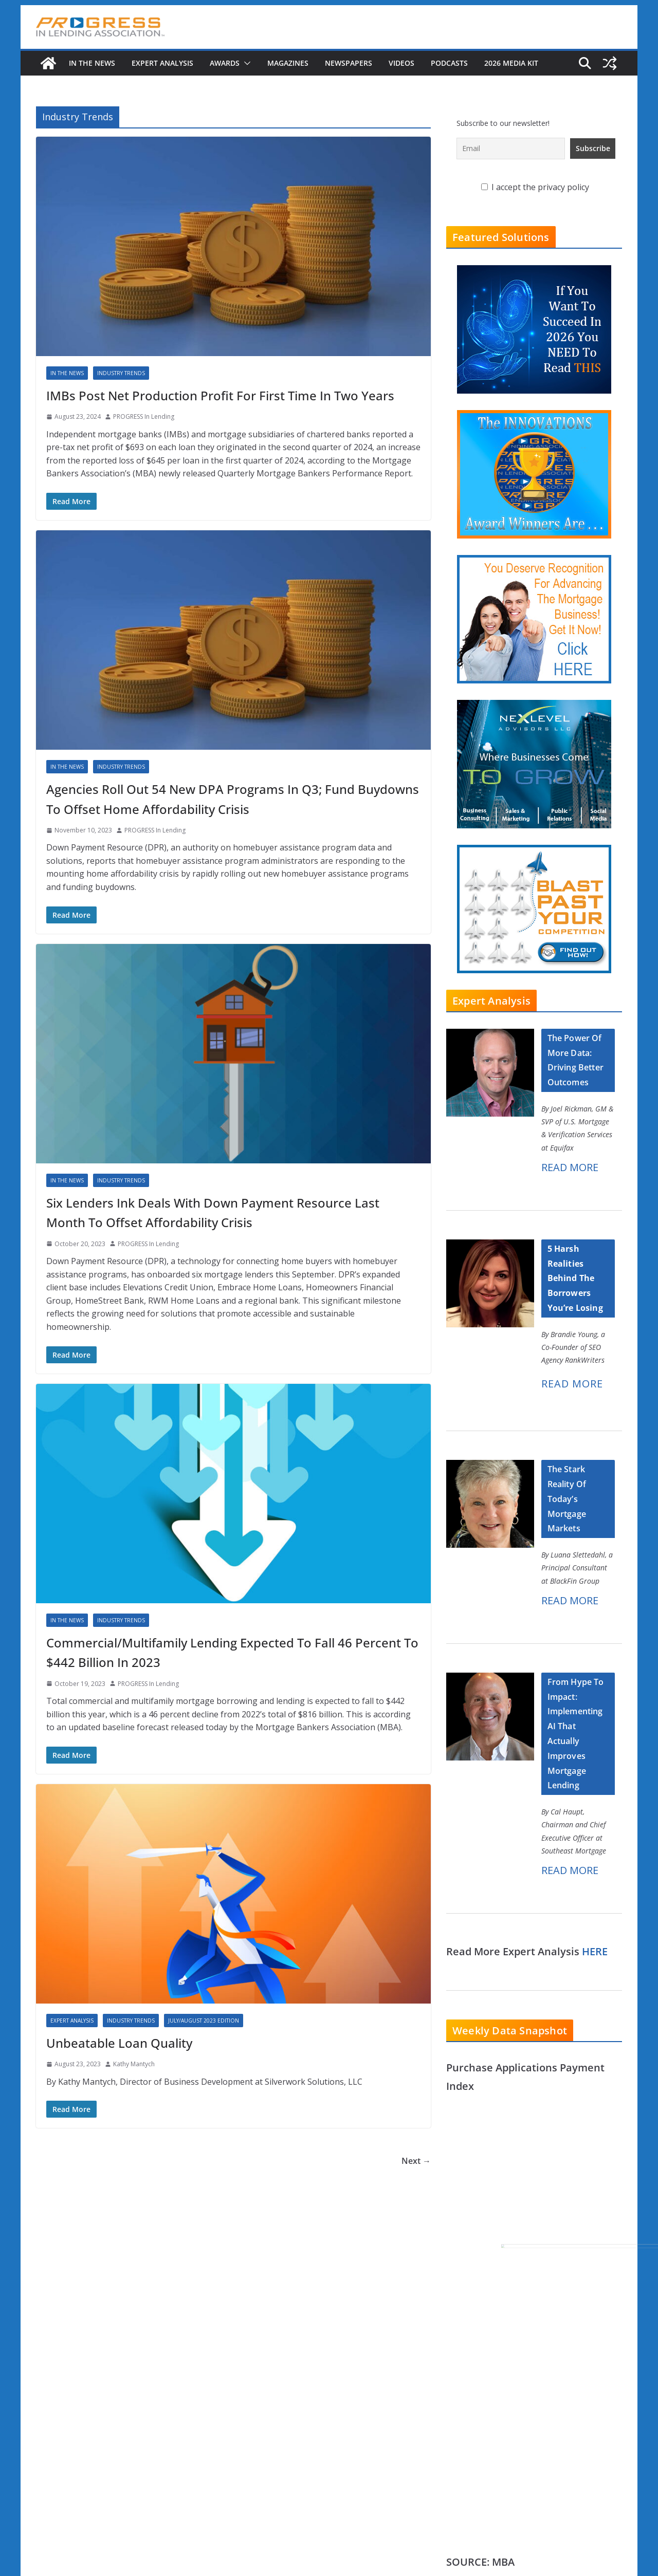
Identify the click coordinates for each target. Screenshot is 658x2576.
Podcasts (449, 63)
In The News (92, 63)
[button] (245, 63)
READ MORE (569, 1167)
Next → (416, 2160)
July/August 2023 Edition (203, 2020)
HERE (595, 1951)
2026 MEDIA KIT (511, 63)
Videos (401, 63)
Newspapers (348, 63)
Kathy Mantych (134, 2064)
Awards (225, 63)
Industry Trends (121, 373)
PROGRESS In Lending (143, 416)
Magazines (287, 63)
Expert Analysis (162, 63)
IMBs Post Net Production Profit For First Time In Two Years (220, 395)
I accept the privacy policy (535, 187)
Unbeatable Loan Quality (119, 2042)
